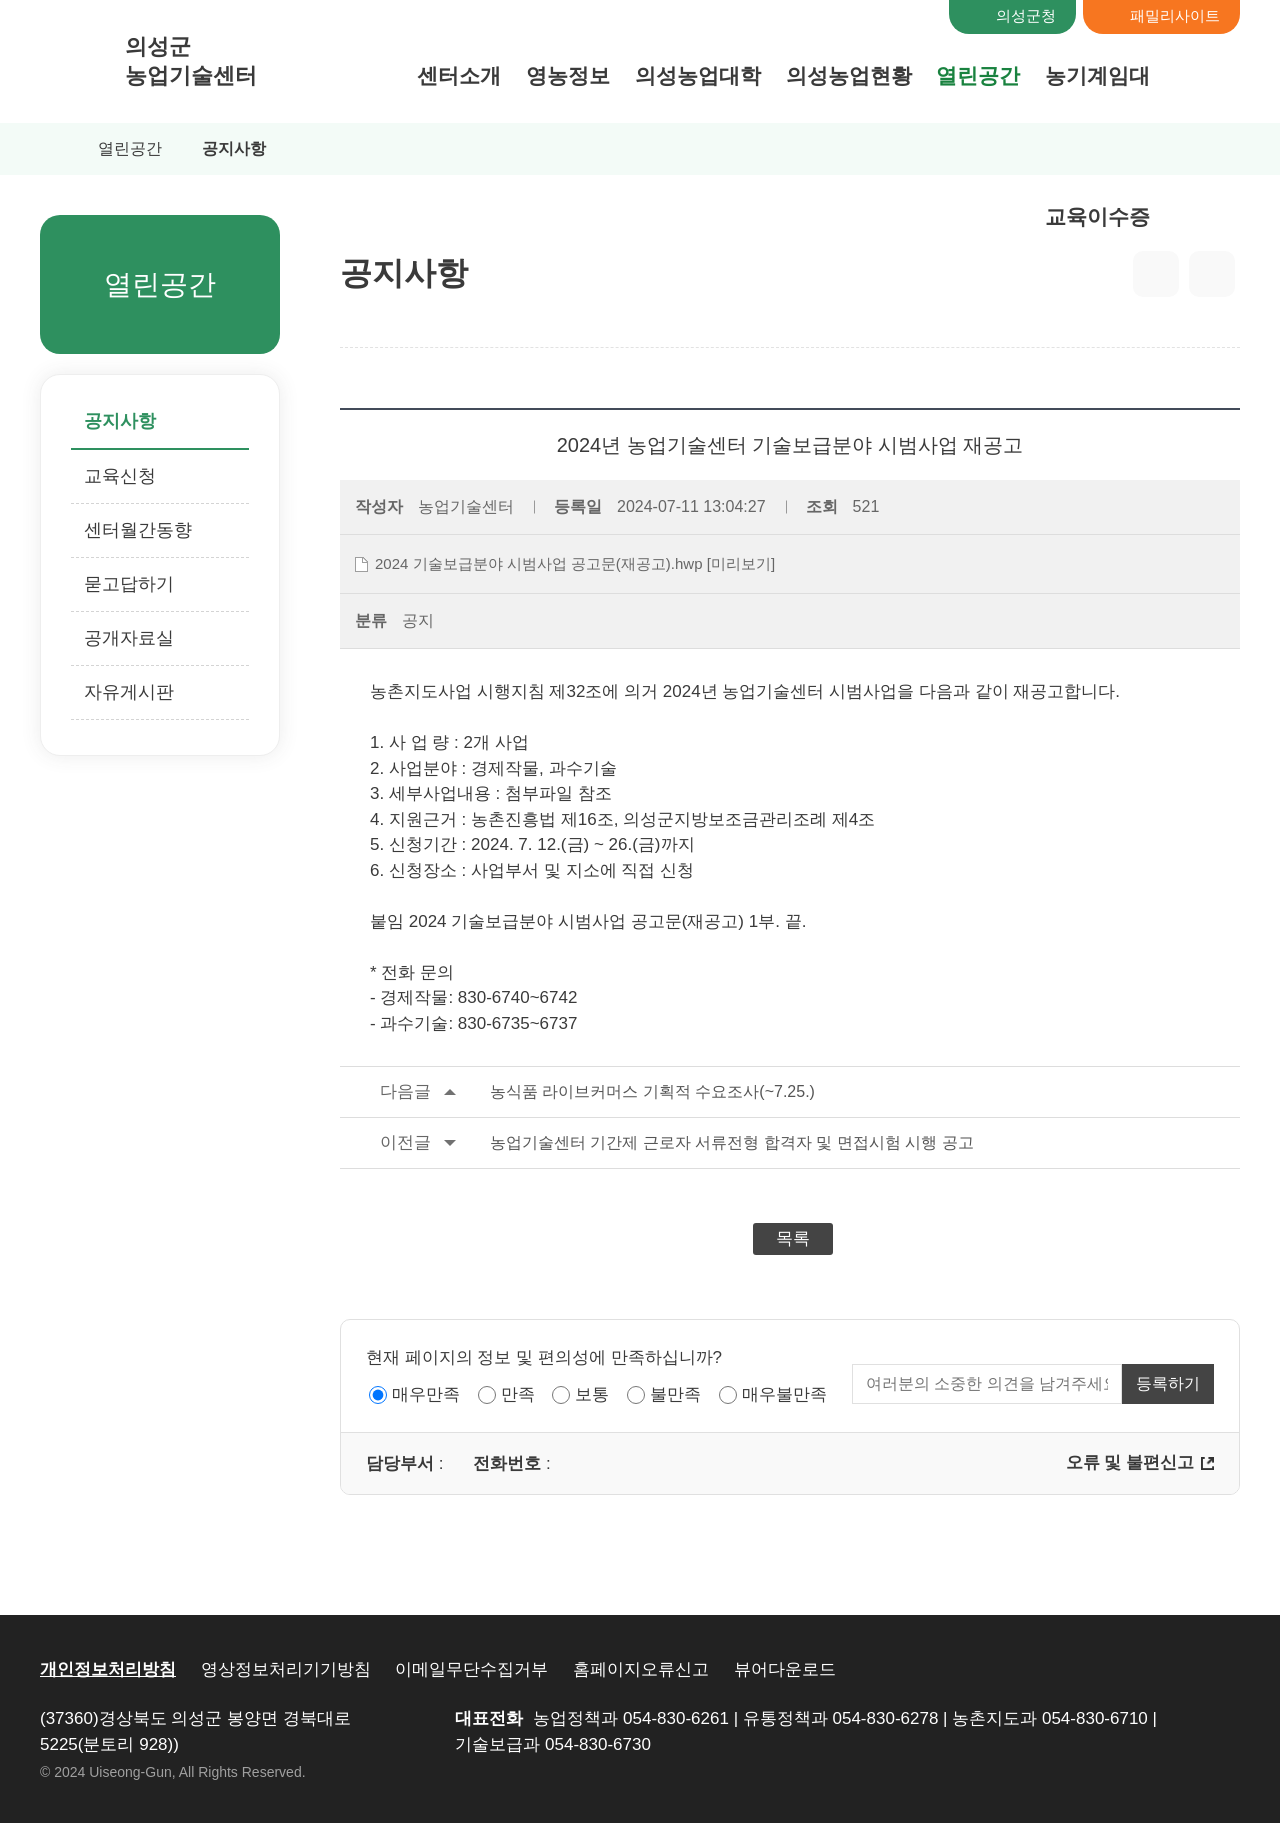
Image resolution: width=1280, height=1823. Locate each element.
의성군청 (1026, 15)
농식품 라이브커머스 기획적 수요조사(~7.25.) (577, 1092)
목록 (793, 1238)
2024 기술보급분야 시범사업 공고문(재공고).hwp (539, 563)
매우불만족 (784, 1394)
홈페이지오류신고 (641, 1669)
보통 (592, 1394)
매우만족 (426, 1394)
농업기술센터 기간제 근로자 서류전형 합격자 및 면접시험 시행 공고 (657, 1143)
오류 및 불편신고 (1130, 1462)
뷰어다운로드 (785, 1669)
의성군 (191, 62)
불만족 (675, 1394)
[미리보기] (741, 563)
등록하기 (1168, 1383)
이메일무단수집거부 (471, 1669)
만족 (518, 1394)
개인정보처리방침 (108, 1669)
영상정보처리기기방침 (286, 1669)
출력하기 (1212, 274)
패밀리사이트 (1175, 15)
